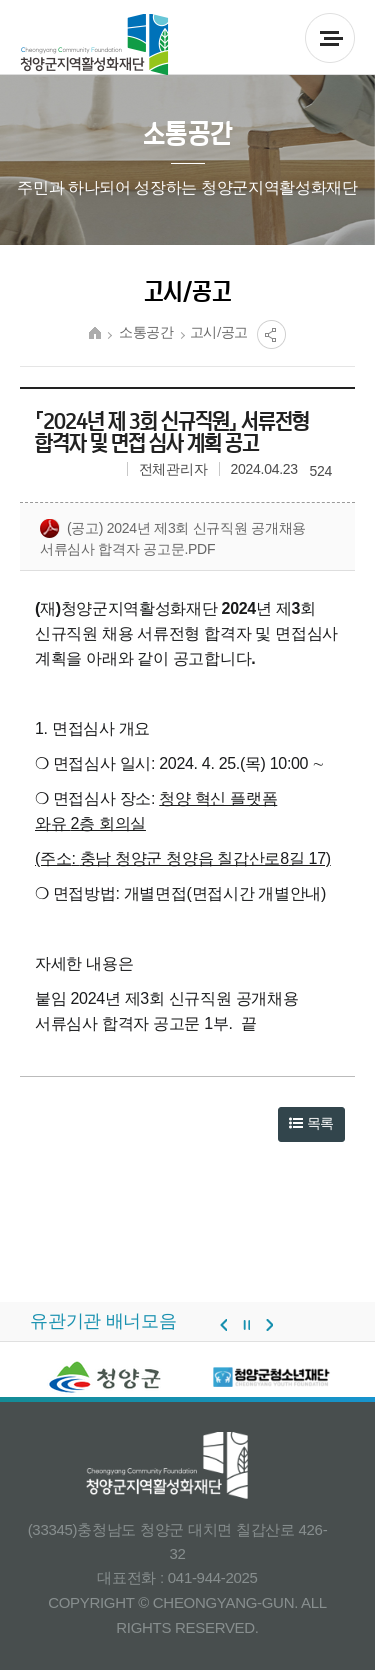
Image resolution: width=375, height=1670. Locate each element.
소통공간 (146, 332)
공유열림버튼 (271, 334)
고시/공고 (219, 332)
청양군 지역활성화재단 (94, 45)
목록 (311, 1123)
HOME (95, 333)
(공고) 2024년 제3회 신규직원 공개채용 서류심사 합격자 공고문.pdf (173, 538)
